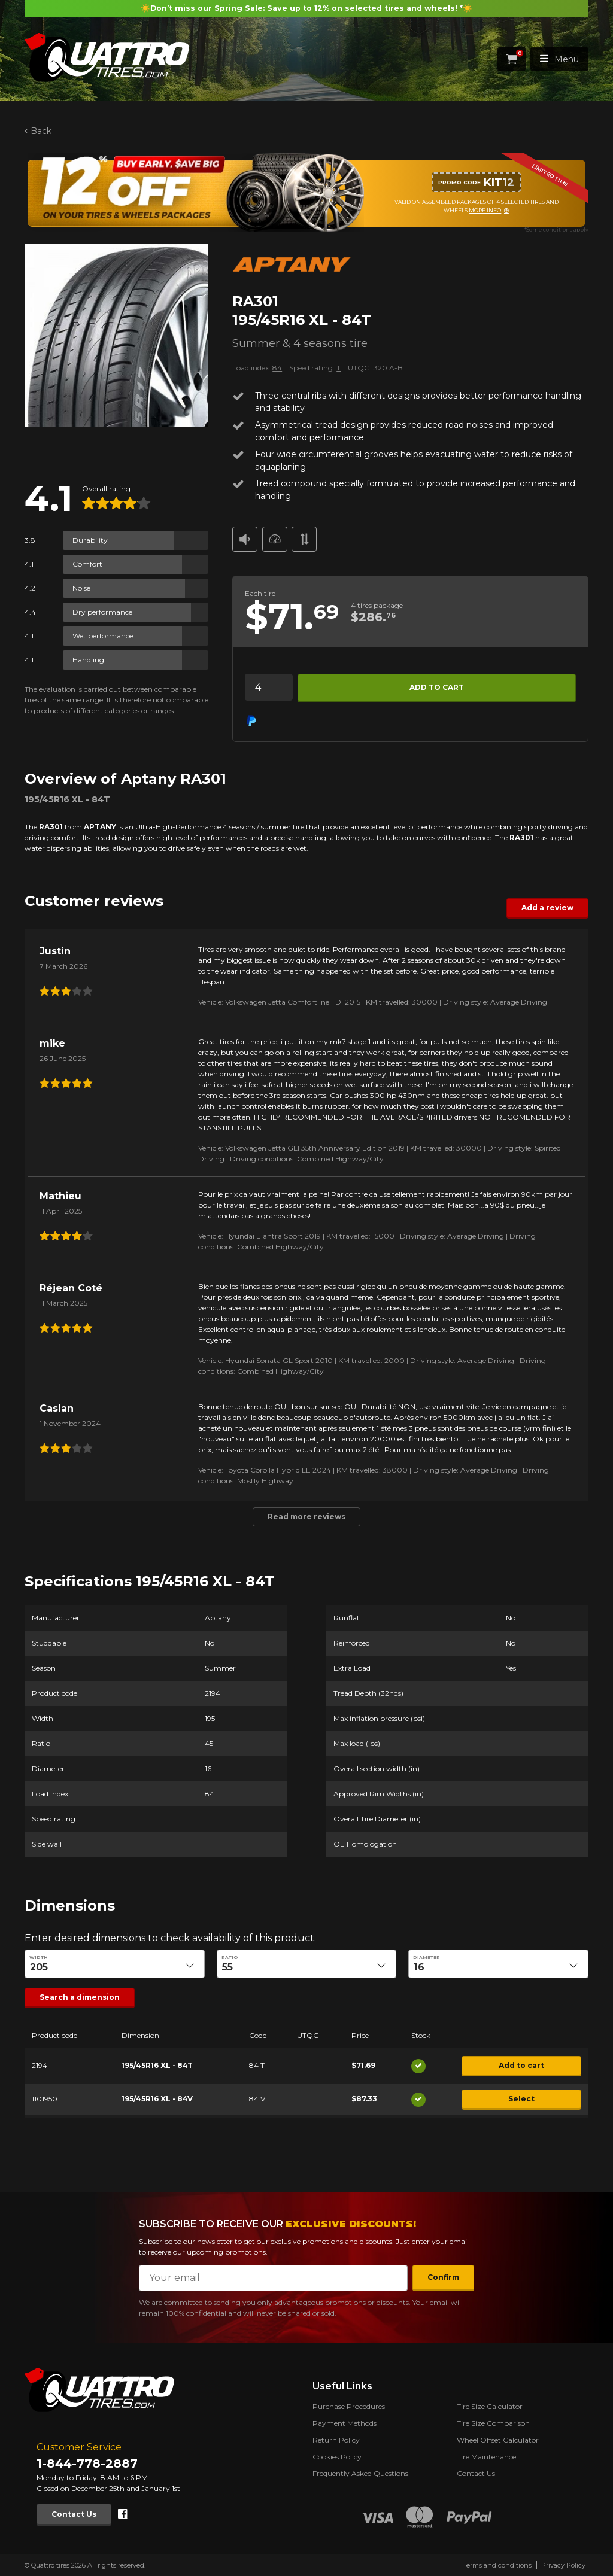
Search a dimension (80, 1997)
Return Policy (336, 2439)
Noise (81, 587)
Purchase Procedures (348, 2406)
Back (41, 131)
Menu (559, 59)
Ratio (229, 1957)
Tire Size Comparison (493, 2423)
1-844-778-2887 (87, 2463)
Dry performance (102, 611)
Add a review (547, 907)
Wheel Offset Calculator (498, 2439)
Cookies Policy (337, 2456)
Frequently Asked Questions (360, 2473)
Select (521, 2098)
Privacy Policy (563, 2565)
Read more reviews (306, 1515)
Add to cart (436, 687)
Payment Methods (344, 2423)
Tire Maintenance (486, 2456)
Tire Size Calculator (490, 2406)
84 (277, 367)
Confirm (443, 2277)
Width (38, 1957)
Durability (90, 540)
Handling (88, 659)
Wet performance (102, 635)
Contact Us (73, 2514)
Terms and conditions (497, 2565)
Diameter (426, 1957)
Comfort (87, 563)
